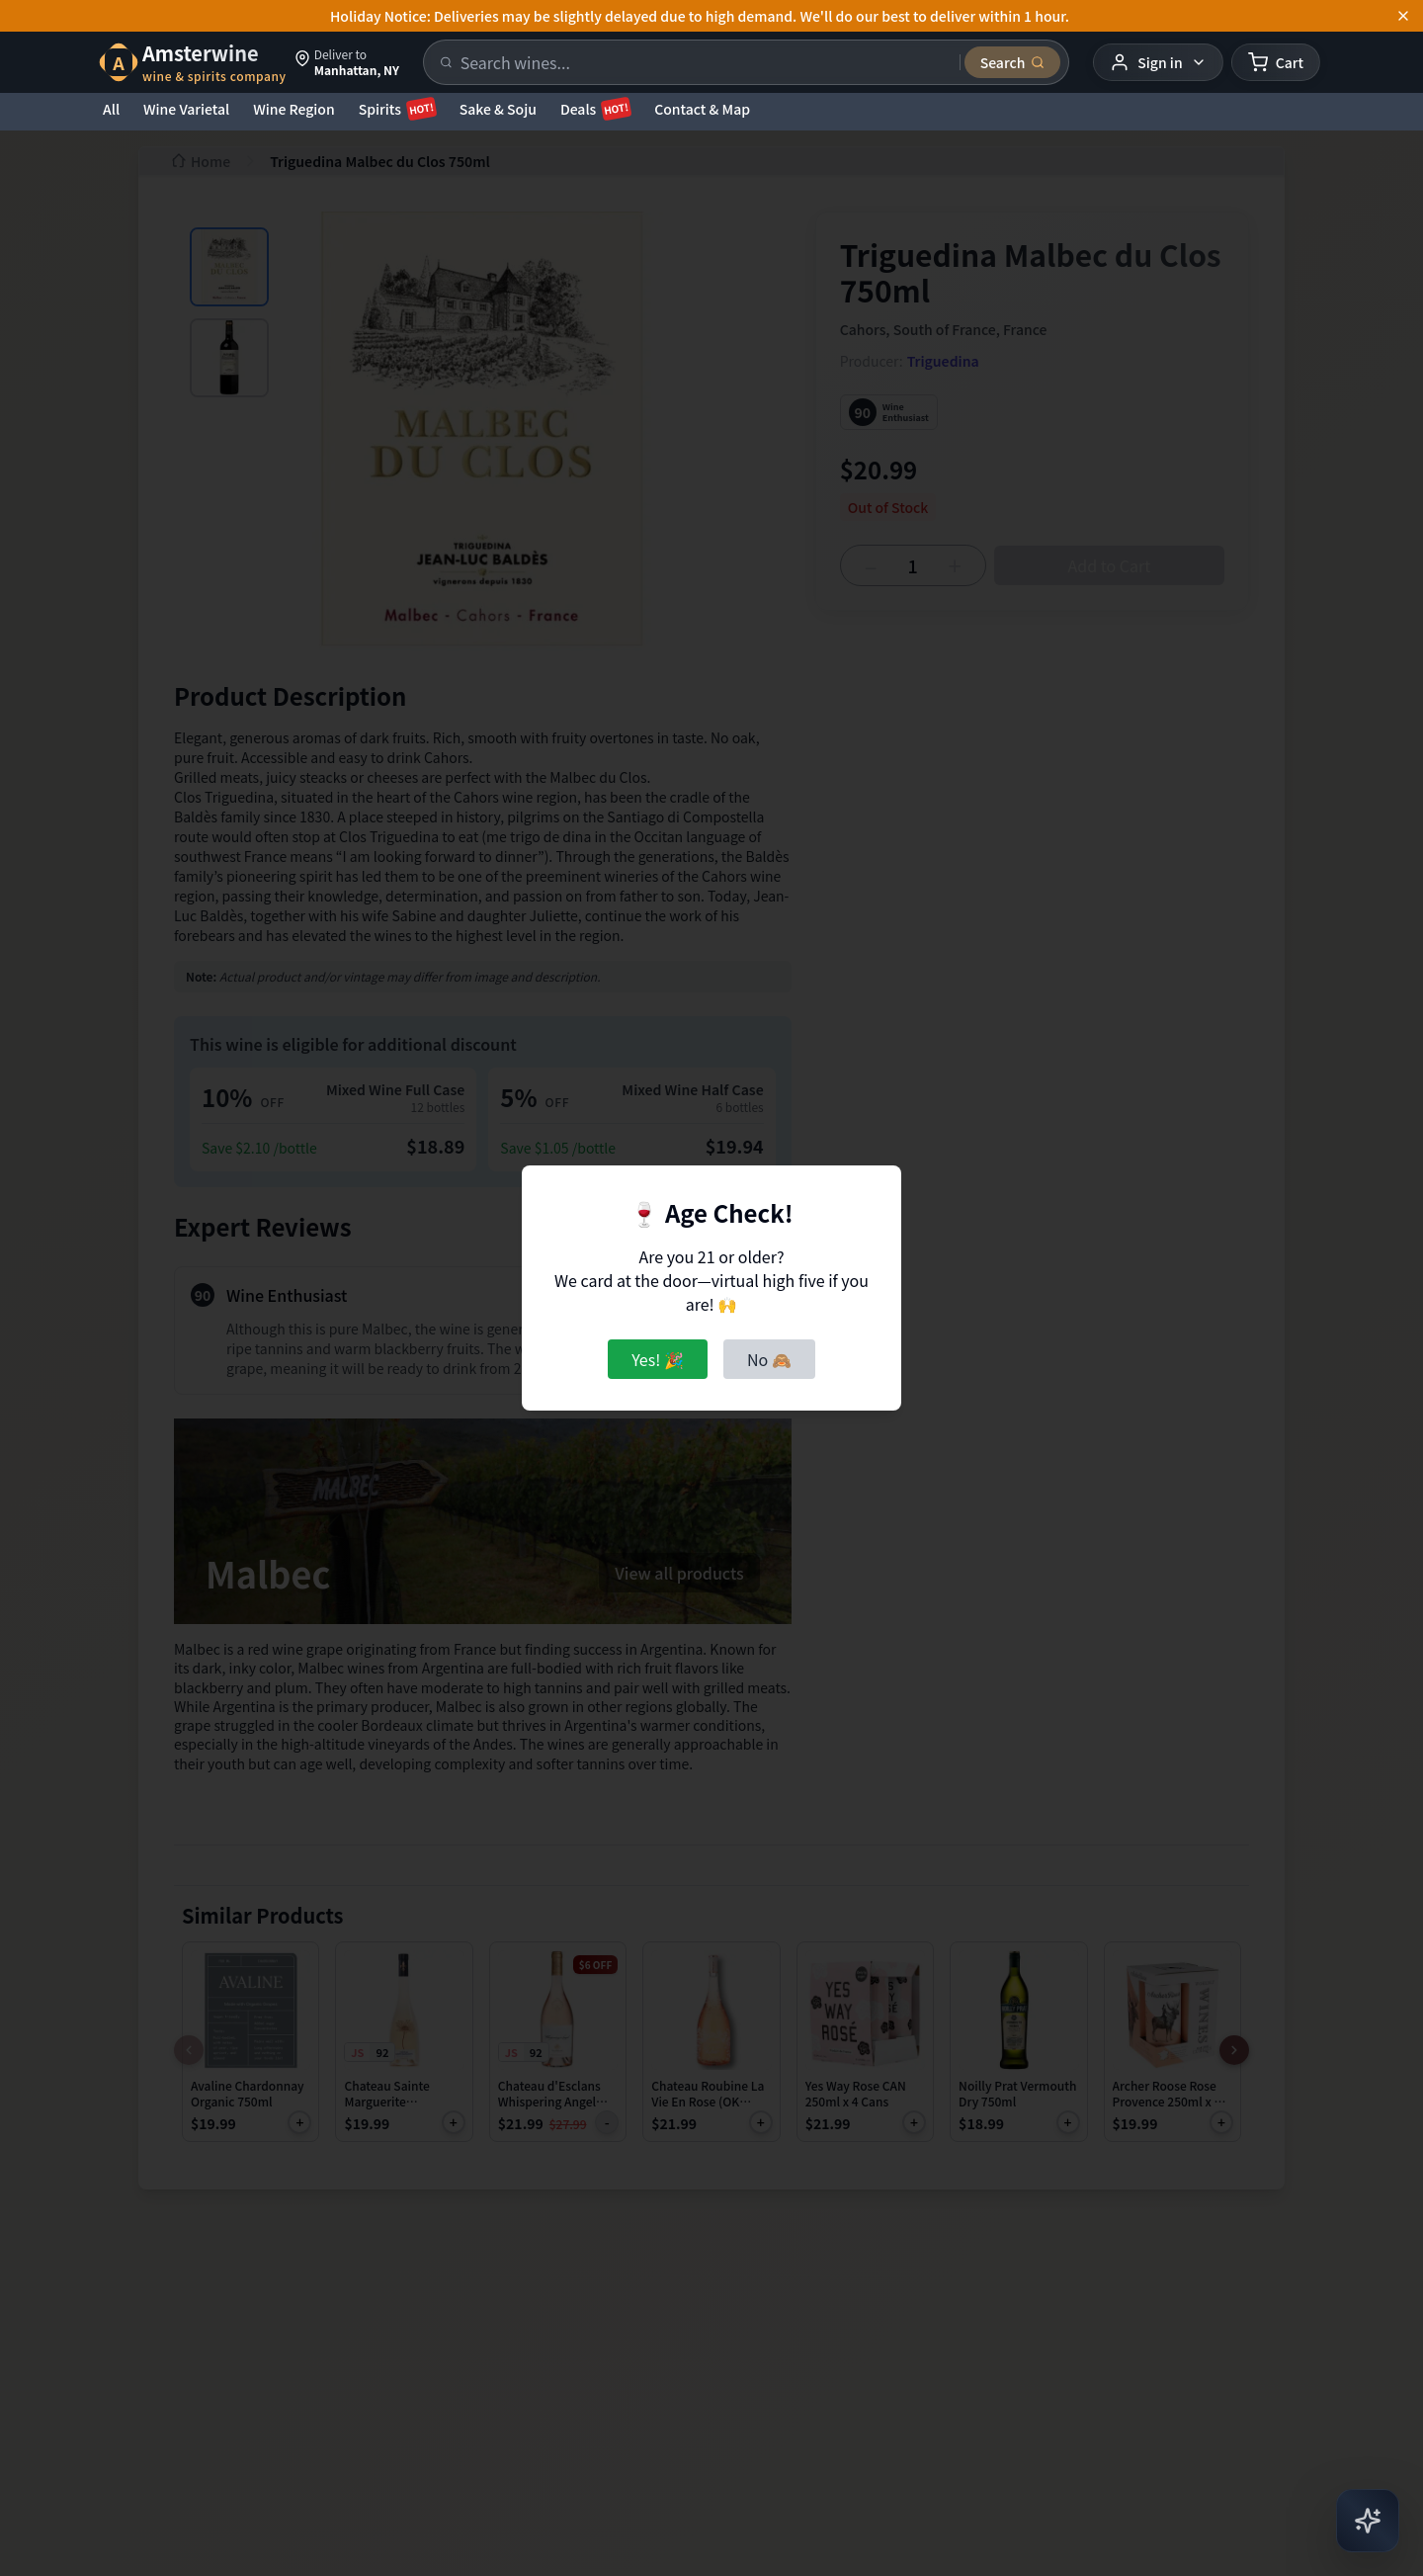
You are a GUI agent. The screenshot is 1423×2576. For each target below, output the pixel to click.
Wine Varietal (186, 109)
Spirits (397, 109)
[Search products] (704, 62)
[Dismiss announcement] (1403, 16)
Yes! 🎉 (657, 1359)
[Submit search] (1012, 62)
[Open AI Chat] (1367, 2520)
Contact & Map (702, 109)
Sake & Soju (498, 109)
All (111, 109)
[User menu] (1157, 62)
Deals (595, 109)
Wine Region (294, 109)
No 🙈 (769, 1359)
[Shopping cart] (1275, 62)
